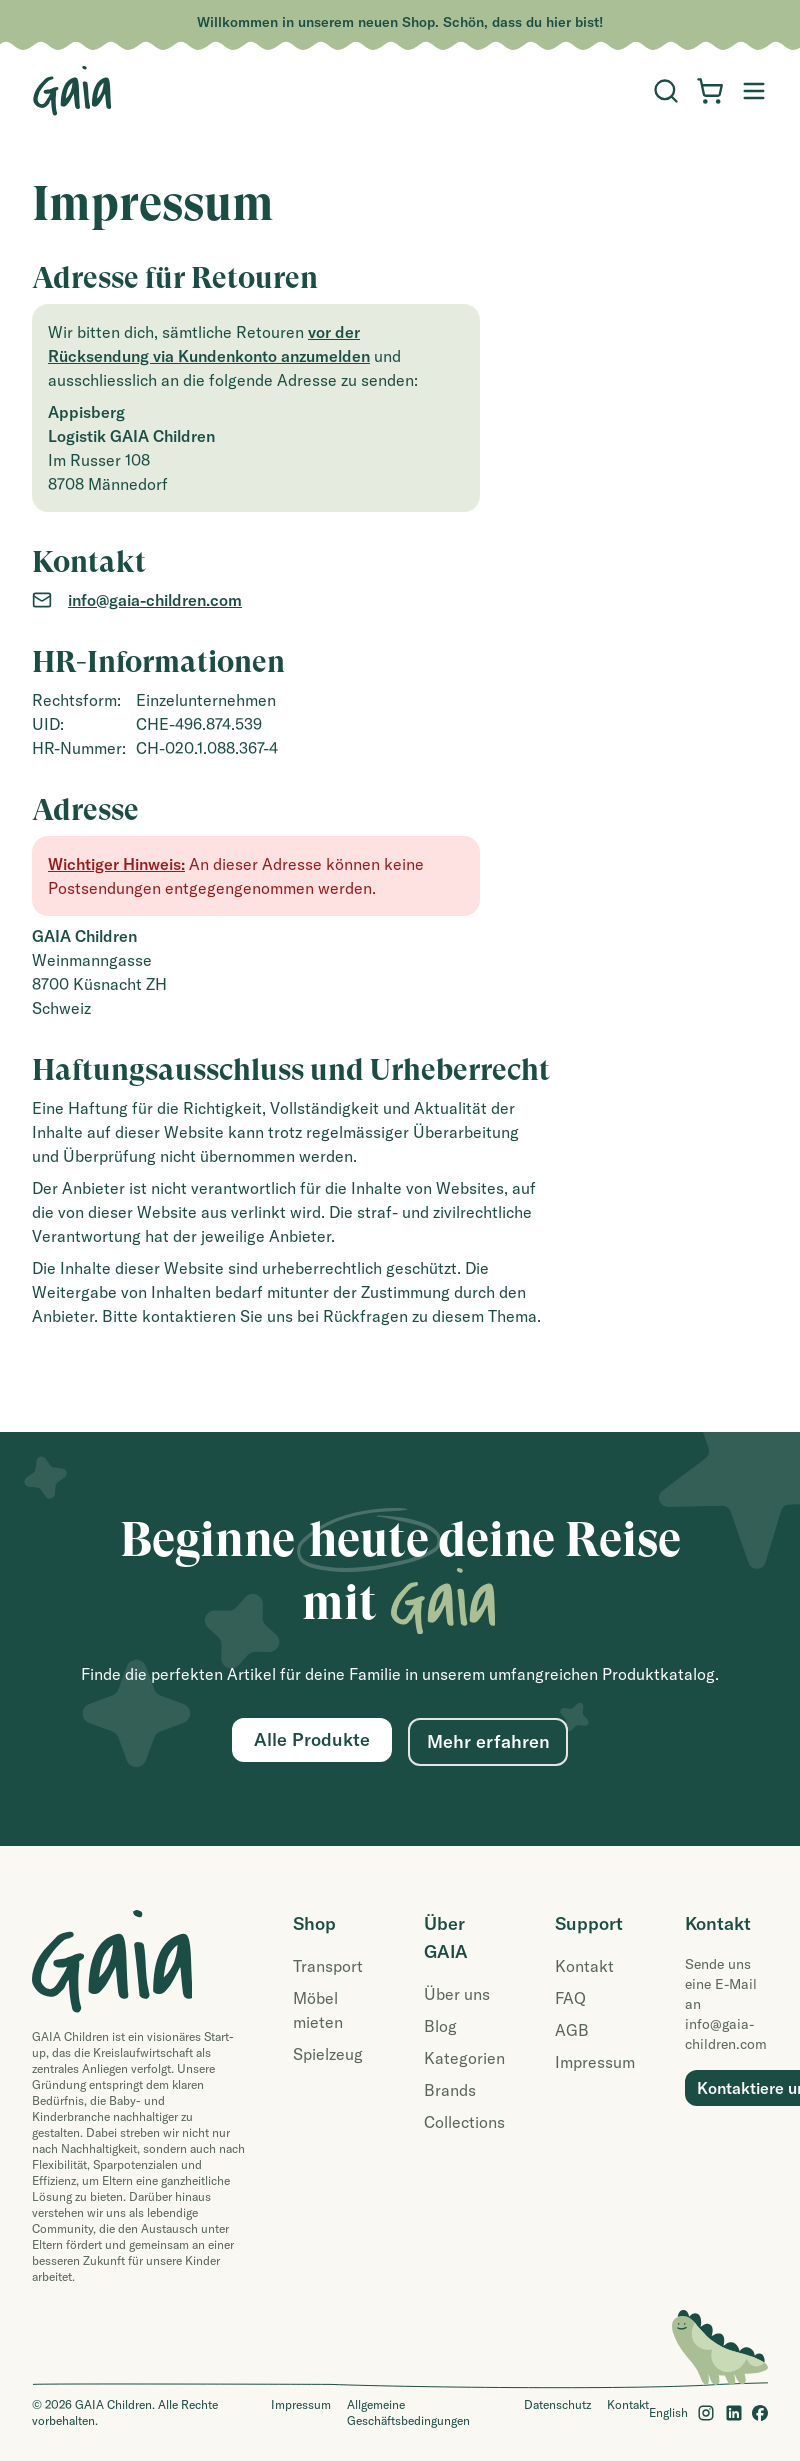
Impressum (595, 2062)
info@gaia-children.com (155, 600)
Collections (464, 2122)
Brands (450, 2090)
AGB (572, 2030)
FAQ (570, 1998)
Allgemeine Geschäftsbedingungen (408, 2412)
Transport (328, 1966)
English (668, 2412)
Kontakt (584, 1966)
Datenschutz (557, 2404)
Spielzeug (328, 2054)
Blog (440, 2026)
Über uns (457, 1994)
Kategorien (464, 2058)
